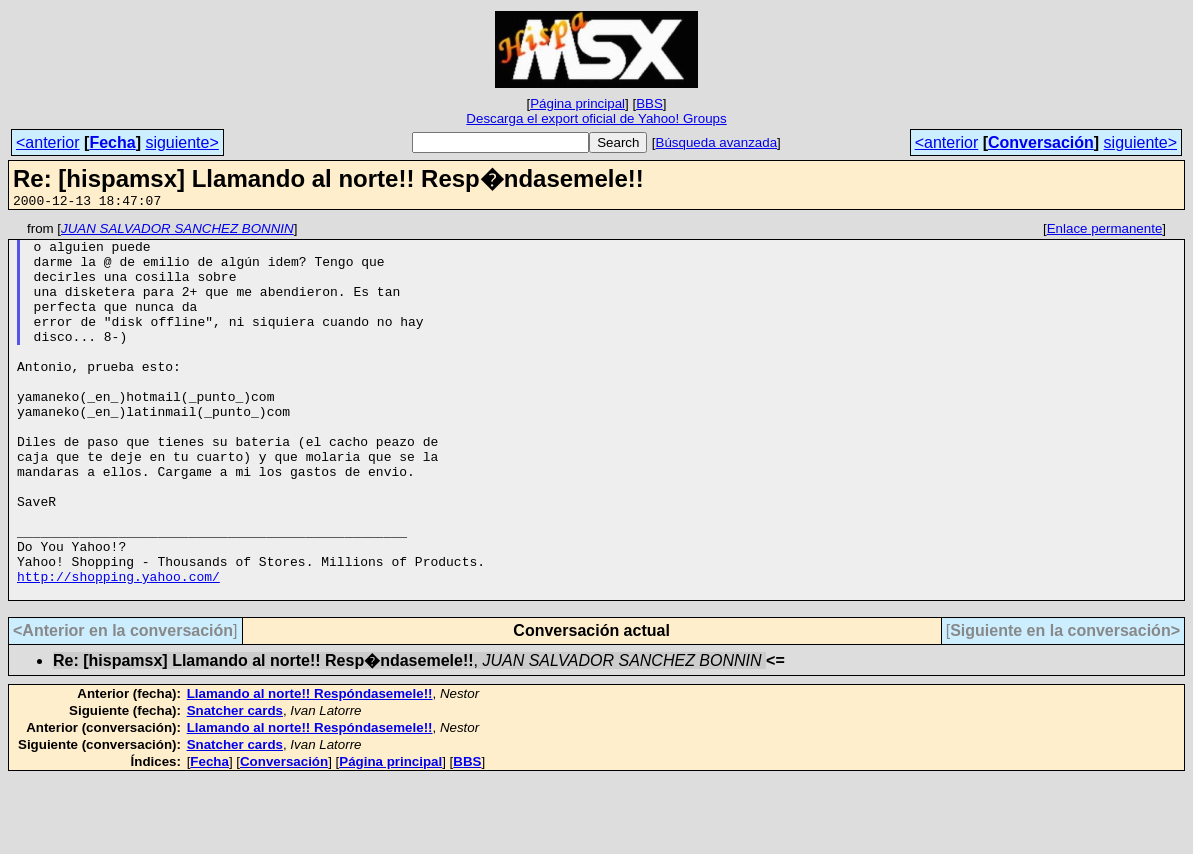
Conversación (1041, 142)
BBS (649, 103)
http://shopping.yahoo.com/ (118, 648)
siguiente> (181, 142)
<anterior (48, 142)
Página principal (577, 103)
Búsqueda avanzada (717, 142)
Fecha (112, 142)
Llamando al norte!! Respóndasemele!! (310, 768)
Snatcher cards (235, 785)
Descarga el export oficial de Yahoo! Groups (596, 118)
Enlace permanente (1105, 231)
